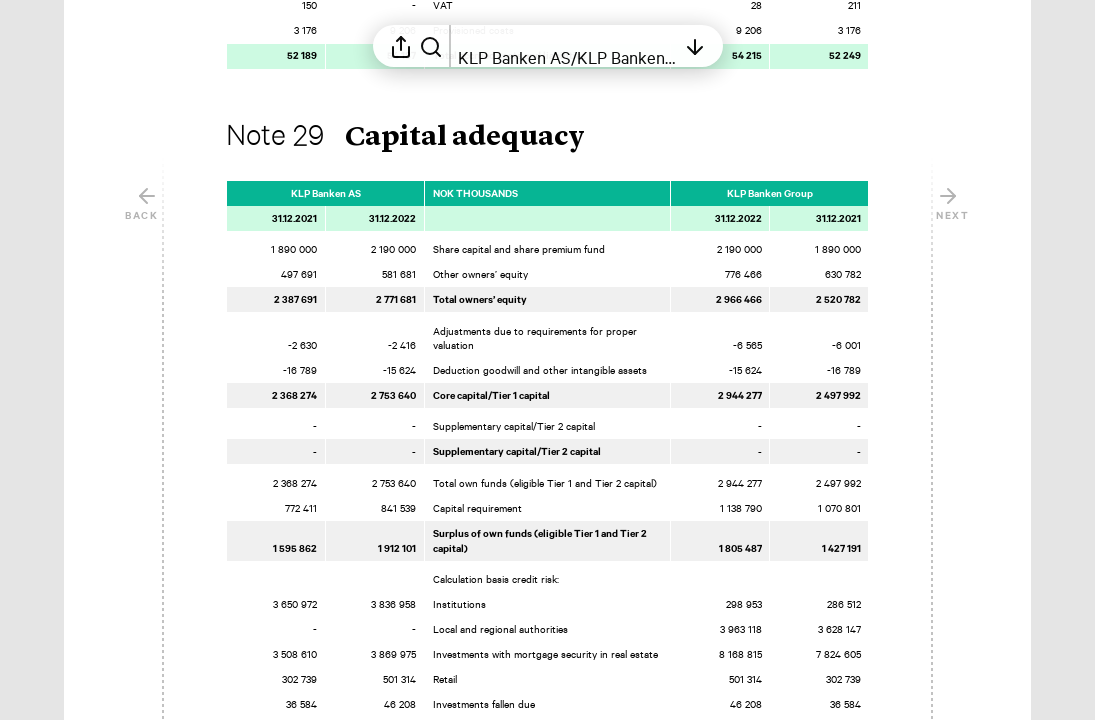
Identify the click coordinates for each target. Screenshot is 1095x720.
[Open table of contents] (567, 46)
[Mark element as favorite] (889, 193)
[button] (421, 138)
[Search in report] (431, 46)
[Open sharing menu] (401, 46)
